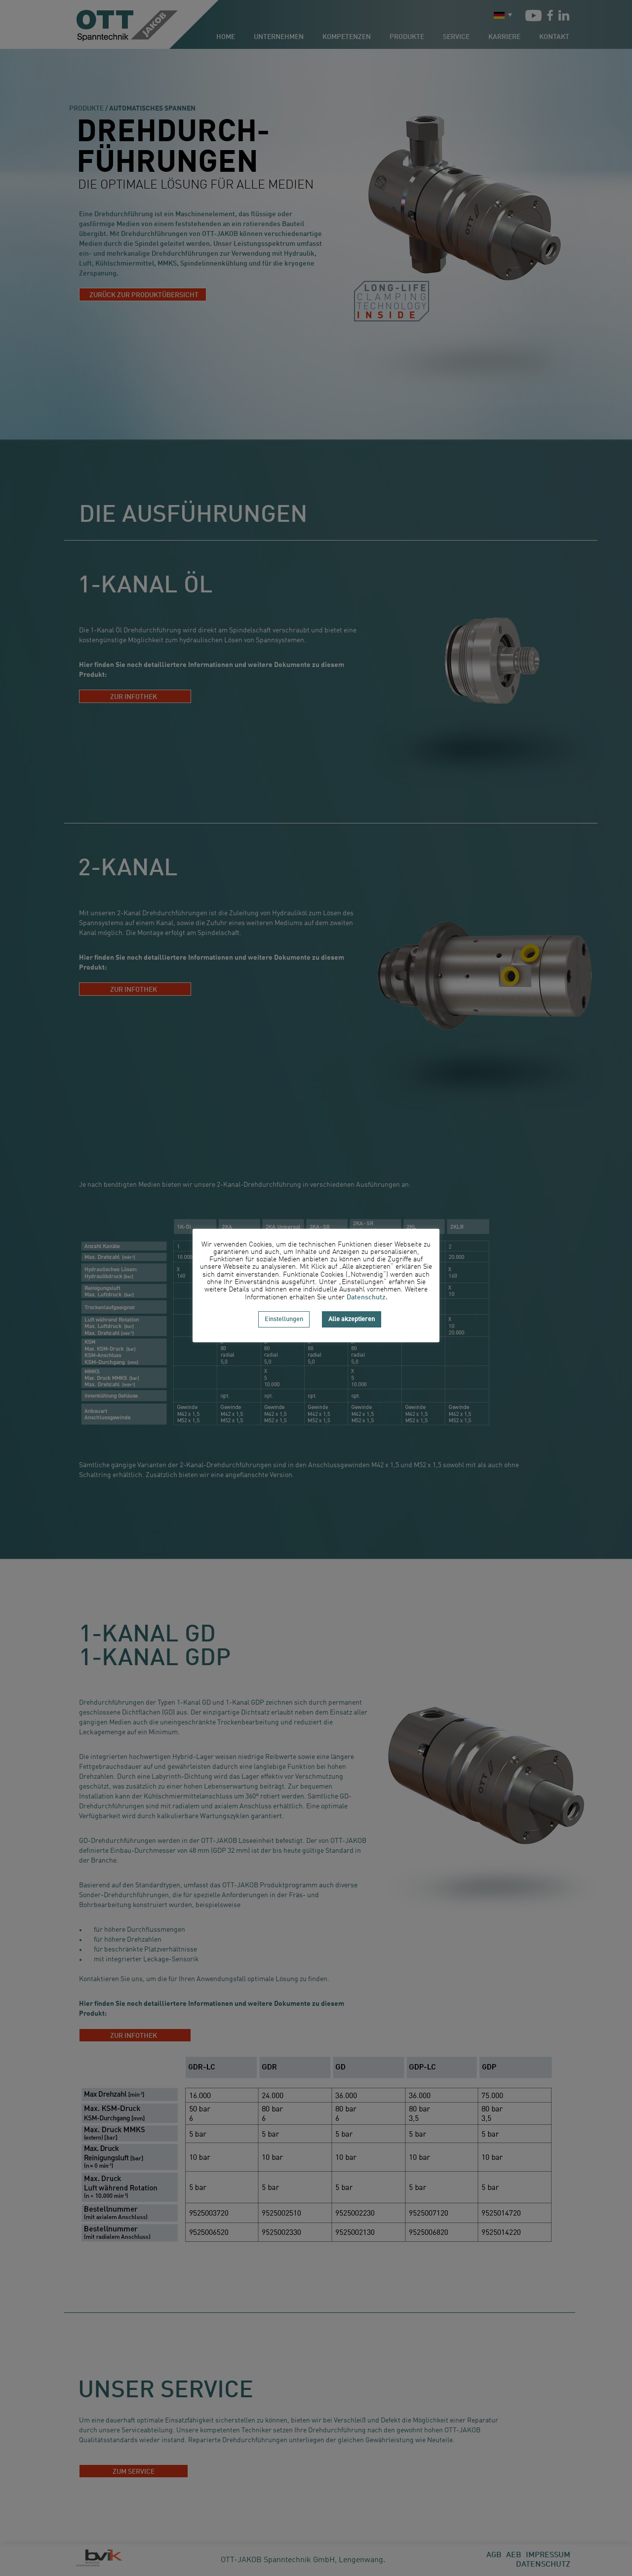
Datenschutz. (367, 1297)
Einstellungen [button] (284, 1319)
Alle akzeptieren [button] (351, 1319)
